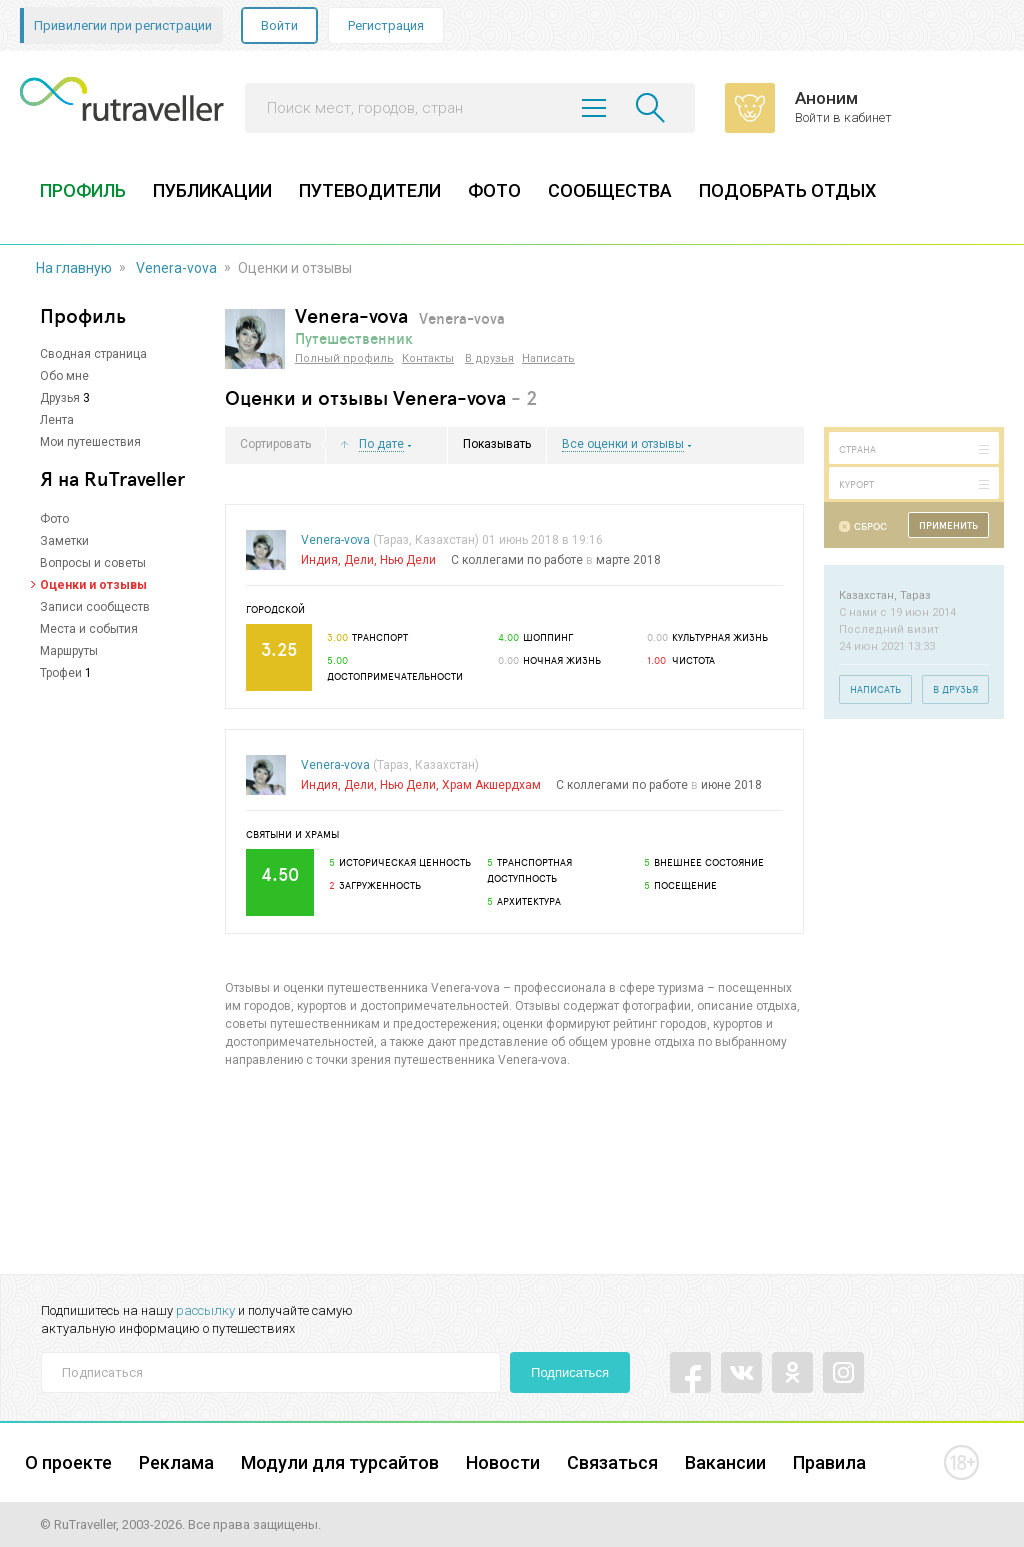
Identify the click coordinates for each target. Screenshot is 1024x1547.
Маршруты (69, 651)
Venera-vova (176, 268)
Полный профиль (344, 358)
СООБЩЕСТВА (610, 190)
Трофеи (61, 673)
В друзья (489, 358)
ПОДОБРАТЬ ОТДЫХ (787, 190)
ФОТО (494, 190)
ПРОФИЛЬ (83, 190)
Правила (829, 1462)
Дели (359, 560)
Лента (57, 420)
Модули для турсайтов (340, 1462)
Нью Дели (408, 560)
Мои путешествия (90, 442)
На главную (74, 268)
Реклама (176, 1462)
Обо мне (64, 376)
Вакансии (725, 1462)
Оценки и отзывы (93, 585)
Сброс (870, 526)
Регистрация (386, 25)
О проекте (68, 1462)
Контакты (428, 358)
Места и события (89, 629)
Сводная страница (93, 354)
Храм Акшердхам (491, 785)
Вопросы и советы (93, 563)
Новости (503, 1462)
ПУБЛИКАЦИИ (212, 190)
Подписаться (570, 1372)
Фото (54, 519)
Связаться (612, 1462)
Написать (548, 358)
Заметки (64, 541)
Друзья (60, 398)
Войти (279, 25)
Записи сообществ (95, 607)
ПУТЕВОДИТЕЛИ (370, 190)
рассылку (205, 1310)
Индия (319, 560)
